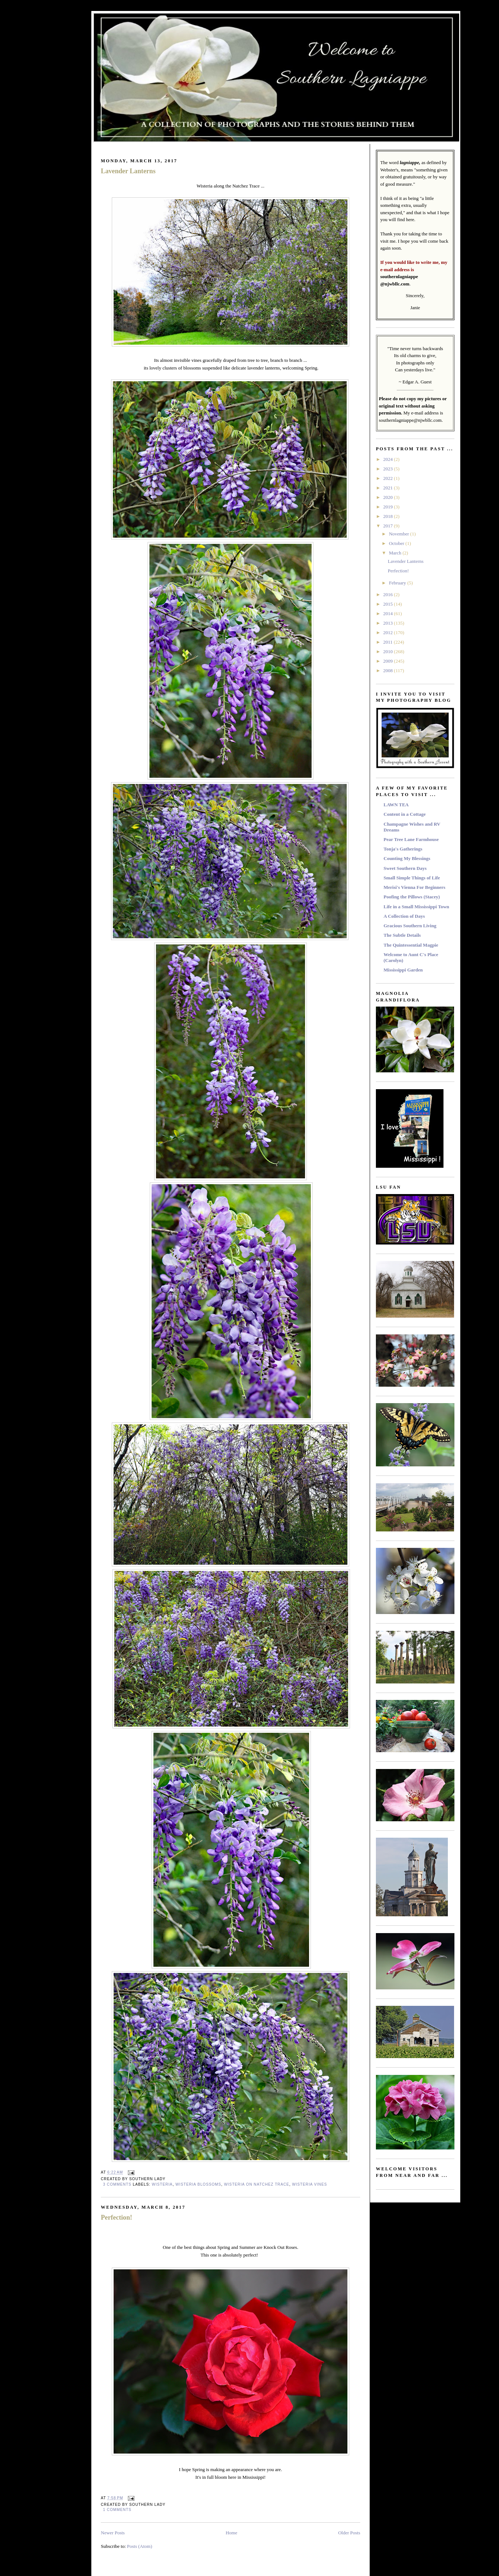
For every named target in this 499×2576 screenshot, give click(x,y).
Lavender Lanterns (128, 171)
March (396, 553)
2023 (388, 468)
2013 (388, 623)
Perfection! (116, 2217)
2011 (388, 642)
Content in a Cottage (405, 814)
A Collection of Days (404, 916)
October (397, 543)
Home (231, 2532)
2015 (388, 604)
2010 (388, 651)
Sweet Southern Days (405, 868)
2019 (388, 506)
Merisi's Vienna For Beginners (414, 887)
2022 (388, 478)
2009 (388, 661)
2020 (388, 497)
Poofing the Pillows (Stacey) (412, 896)
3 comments (117, 2184)
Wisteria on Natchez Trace (256, 2184)
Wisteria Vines (309, 2184)
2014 (388, 613)
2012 (388, 632)
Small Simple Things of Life (412, 877)
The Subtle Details (402, 935)
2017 (388, 526)
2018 (388, 516)
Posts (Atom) (139, 2546)
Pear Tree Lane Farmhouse (411, 839)
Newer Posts (113, 2532)
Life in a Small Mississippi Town (416, 906)
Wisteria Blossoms (198, 2184)
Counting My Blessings (407, 858)
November (399, 534)
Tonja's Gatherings (403, 849)
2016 (388, 594)
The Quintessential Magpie (411, 945)
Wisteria (162, 2184)
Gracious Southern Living (410, 925)
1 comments (117, 2510)
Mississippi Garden (403, 970)
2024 (388, 459)
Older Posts (349, 2532)
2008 (388, 670)
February (398, 583)
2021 (388, 487)
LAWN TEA (396, 804)
